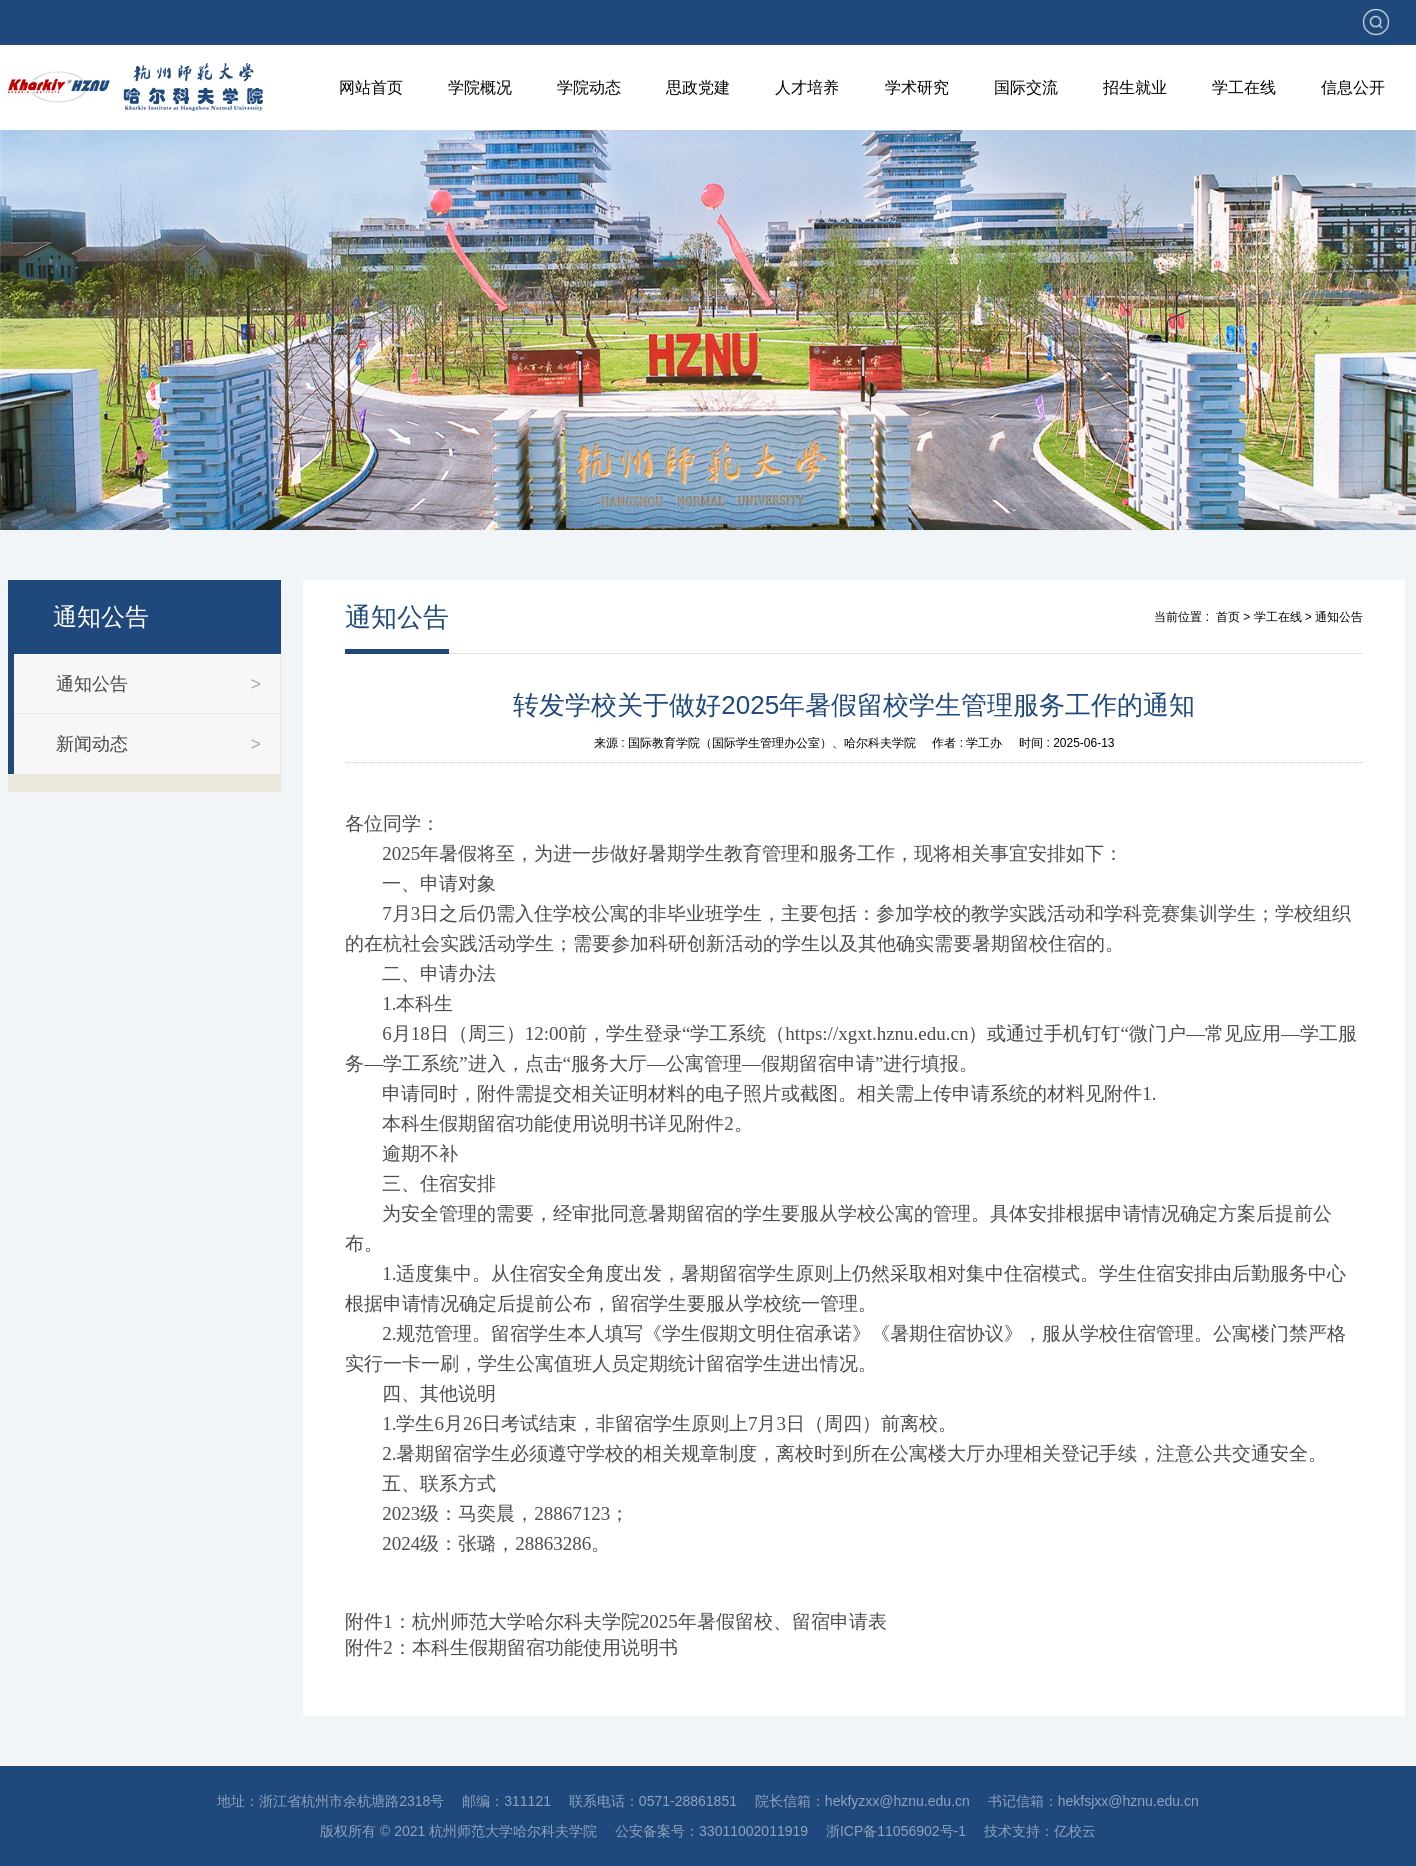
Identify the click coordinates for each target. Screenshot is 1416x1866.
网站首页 (371, 87)
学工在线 (1244, 87)
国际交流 (1026, 87)
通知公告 (1339, 617)
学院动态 (589, 87)
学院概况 (480, 87)
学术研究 (917, 87)
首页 (1228, 617)
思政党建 (698, 87)
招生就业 (1135, 87)
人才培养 (807, 87)
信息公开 (1353, 87)
